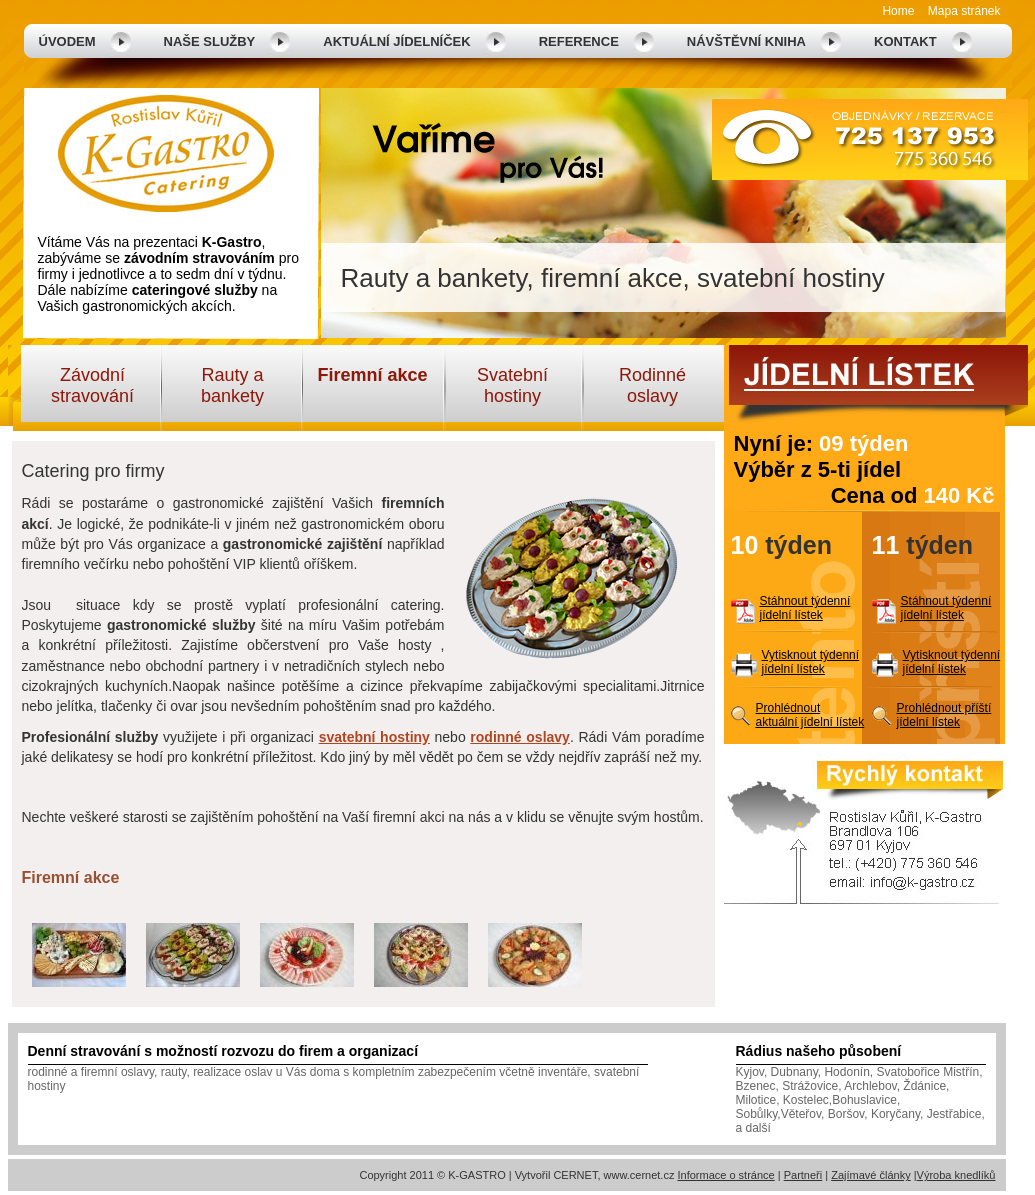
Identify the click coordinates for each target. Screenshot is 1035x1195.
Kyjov (750, 1072)
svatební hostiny (374, 737)
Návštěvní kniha (746, 41)
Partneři (803, 1175)
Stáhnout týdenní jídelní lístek (805, 608)
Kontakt (905, 41)
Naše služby (210, 41)
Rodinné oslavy (652, 385)
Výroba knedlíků (956, 1175)
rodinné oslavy (520, 737)
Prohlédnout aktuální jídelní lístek (810, 715)
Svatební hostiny (512, 385)
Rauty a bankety (232, 385)
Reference (579, 41)
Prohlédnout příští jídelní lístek (944, 715)
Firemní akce (372, 375)
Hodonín (846, 1072)
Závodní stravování (92, 385)
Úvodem (67, 41)
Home (898, 11)
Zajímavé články (870, 1175)
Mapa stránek (964, 11)
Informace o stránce (725, 1175)
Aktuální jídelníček (396, 41)
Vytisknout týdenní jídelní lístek (811, 662)
